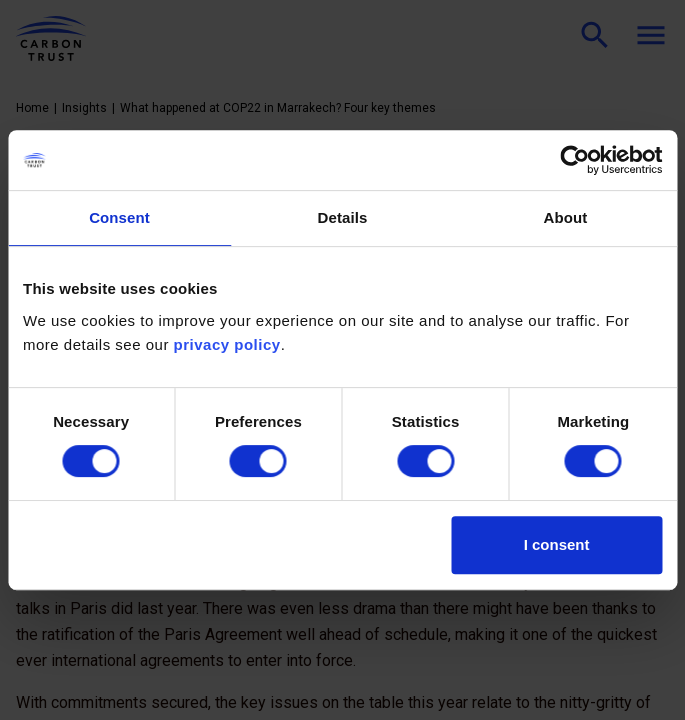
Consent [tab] (119, 217)
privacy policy (227, 344)
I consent (557, 544)
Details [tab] (343, 217)
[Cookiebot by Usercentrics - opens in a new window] (574, 160)
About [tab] (566, 217)
